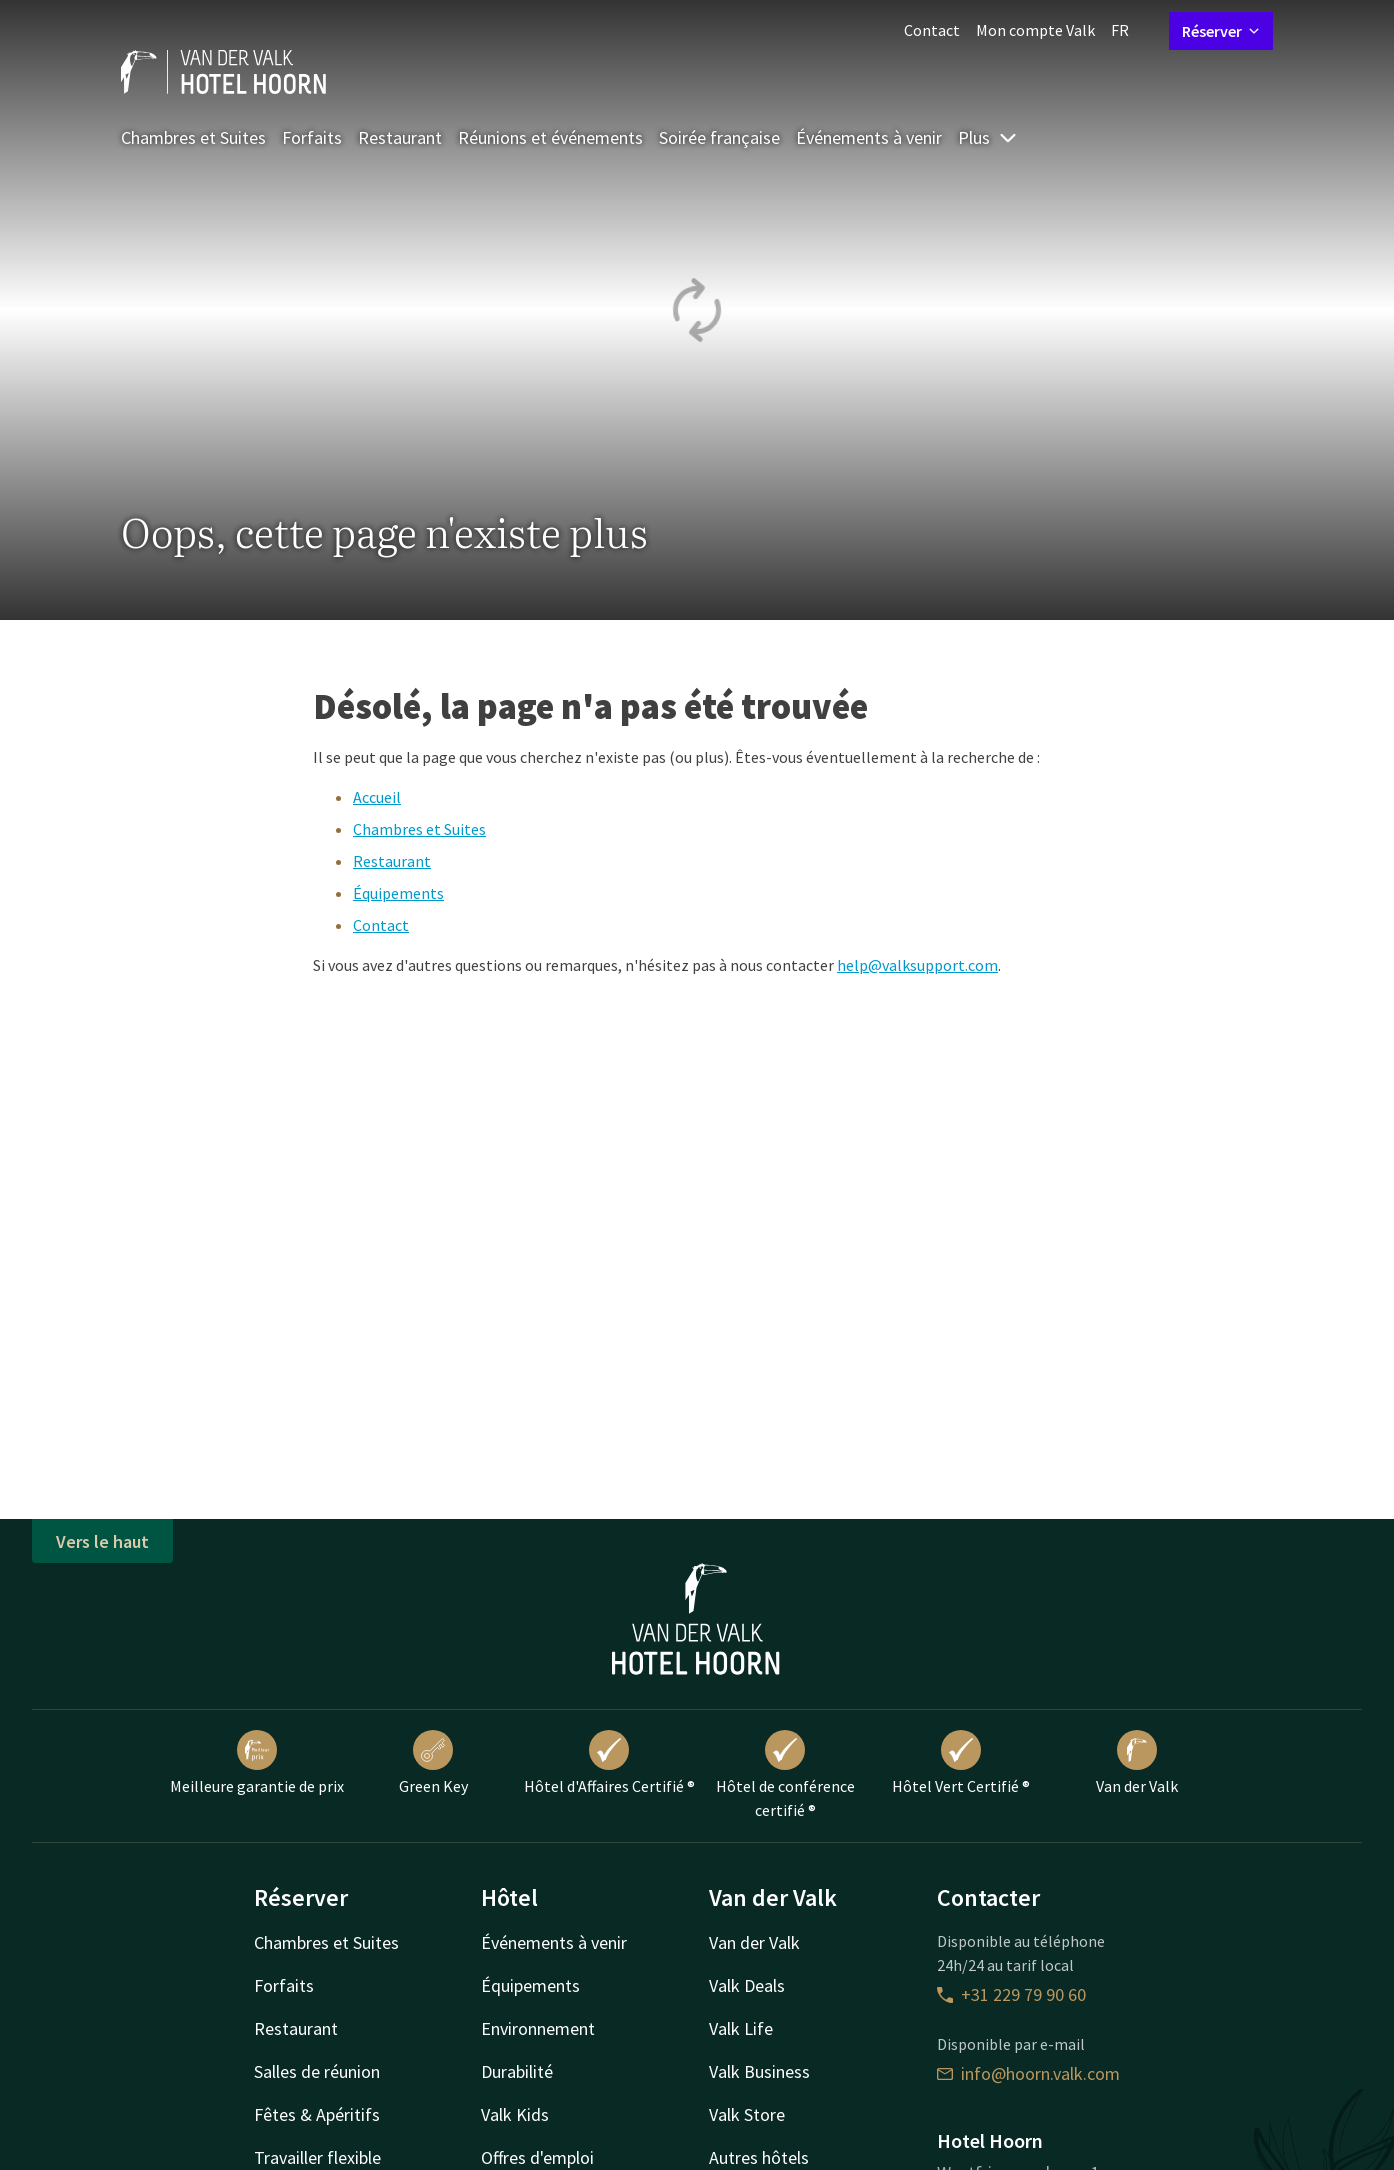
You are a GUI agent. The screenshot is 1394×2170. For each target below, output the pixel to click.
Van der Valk (1137, 1763)
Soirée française (719, 137)
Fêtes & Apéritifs (317, 2114)
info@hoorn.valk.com (1028, 2073)
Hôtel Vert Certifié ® (961, 1763)
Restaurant (400, 137)
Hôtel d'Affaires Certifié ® (609, 1763)
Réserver (1221, 31)
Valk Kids (515, 2114)
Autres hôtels (759, 2157)
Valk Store (747, 2114)
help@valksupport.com (917, 965)
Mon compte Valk (1035, 30)
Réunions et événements (550, 137)
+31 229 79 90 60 (1011, 1994)
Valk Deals (747, 1985)
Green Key (433, 1763)
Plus (988, 137)
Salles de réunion (317, 2071)
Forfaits (312, 137)
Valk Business (759, 2071)
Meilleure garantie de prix (257, 1763)
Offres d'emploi (537, 2157)
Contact (932, 30)
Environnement (538, 2028)
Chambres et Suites (193, 137)
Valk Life (741, 2028)
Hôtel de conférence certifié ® (785, 1775)
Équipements (398, 893)
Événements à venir (869, 137)
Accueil (377, 797)
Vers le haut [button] (102, 1541)
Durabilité (517, 2071)
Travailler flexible (317, 2157)
